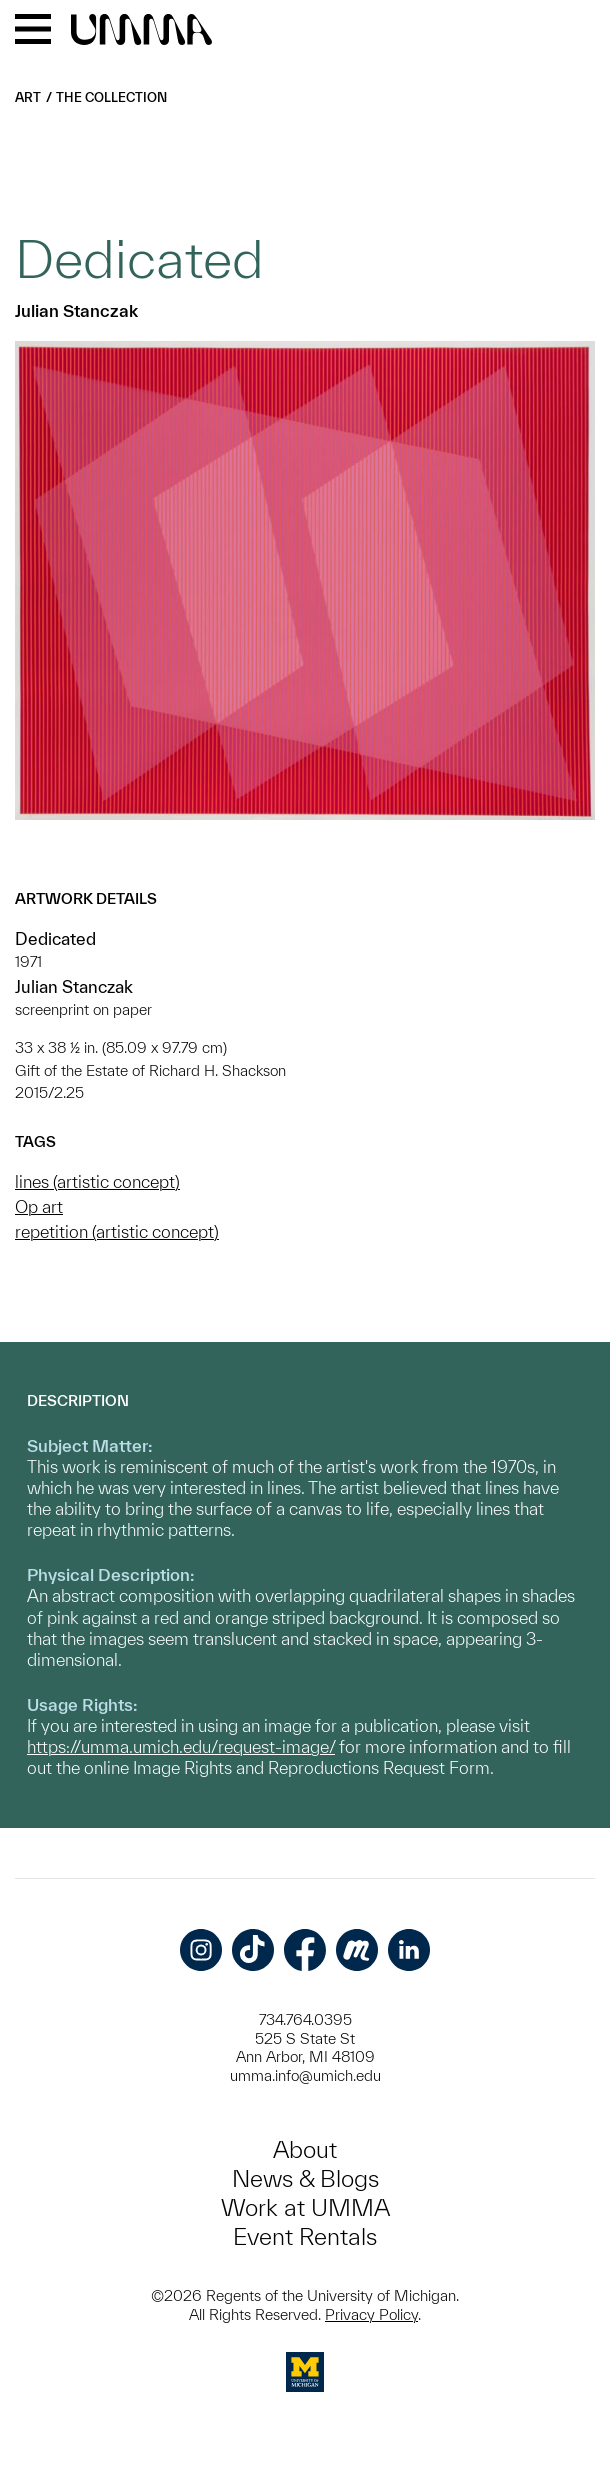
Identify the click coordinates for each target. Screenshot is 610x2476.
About (305, 2149)
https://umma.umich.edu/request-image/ (181, 1746)
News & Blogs (305, 2178)
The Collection (111, 97)
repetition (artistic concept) (117, 1231)
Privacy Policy (371, 2314)
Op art (39, 1206)
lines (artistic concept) (97, 1181)
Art (28, 97)
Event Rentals (305, 2236)
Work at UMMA (305, 2207)
